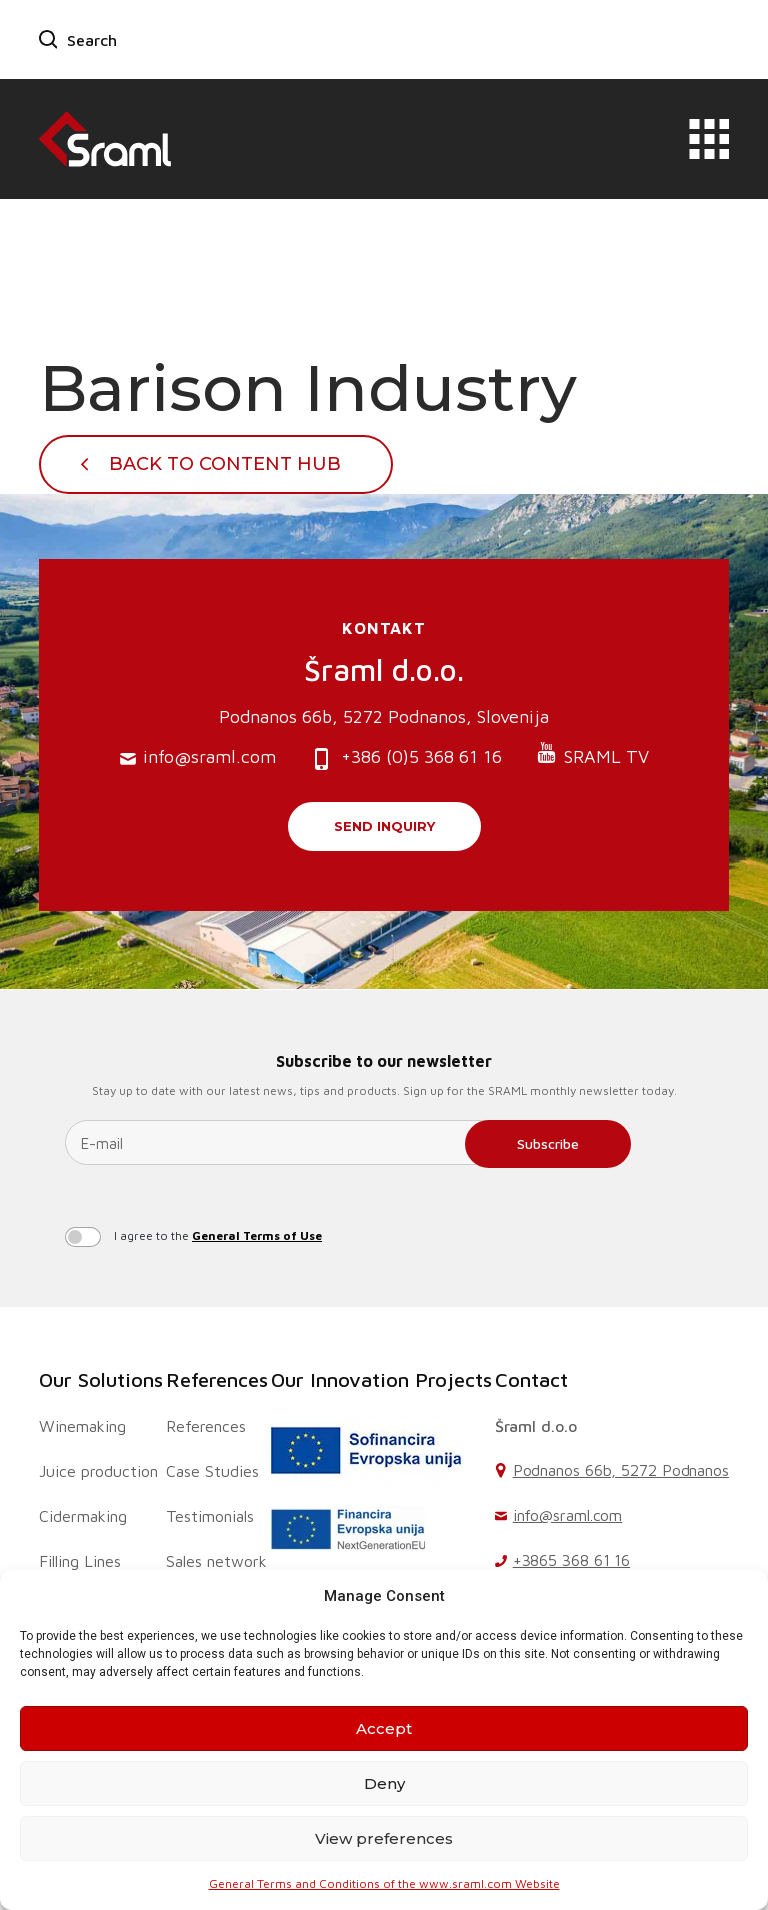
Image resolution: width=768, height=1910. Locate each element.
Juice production (98, 1471)
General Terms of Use (257, 1235)
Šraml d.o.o (536, 1426)
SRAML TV (592, 754)
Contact (531, 1379)
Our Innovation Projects (381, 1379)
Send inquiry (384, 826)
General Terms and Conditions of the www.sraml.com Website (384, 1883)
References (217, 1379)
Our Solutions (101, 1379)
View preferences (384, 1838)
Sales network (216, 1561)
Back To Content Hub (225, 464)
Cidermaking (83, 1516)
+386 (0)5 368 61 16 (406, 758)
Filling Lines (80, 1561)
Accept (384, 1728)
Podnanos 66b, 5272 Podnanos (621, 1470)
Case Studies (212, 1471)
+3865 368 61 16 (572, 1560)
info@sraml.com (198, 757)
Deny (384, 1783)
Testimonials (210, 1516)
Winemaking (82, 1426)
